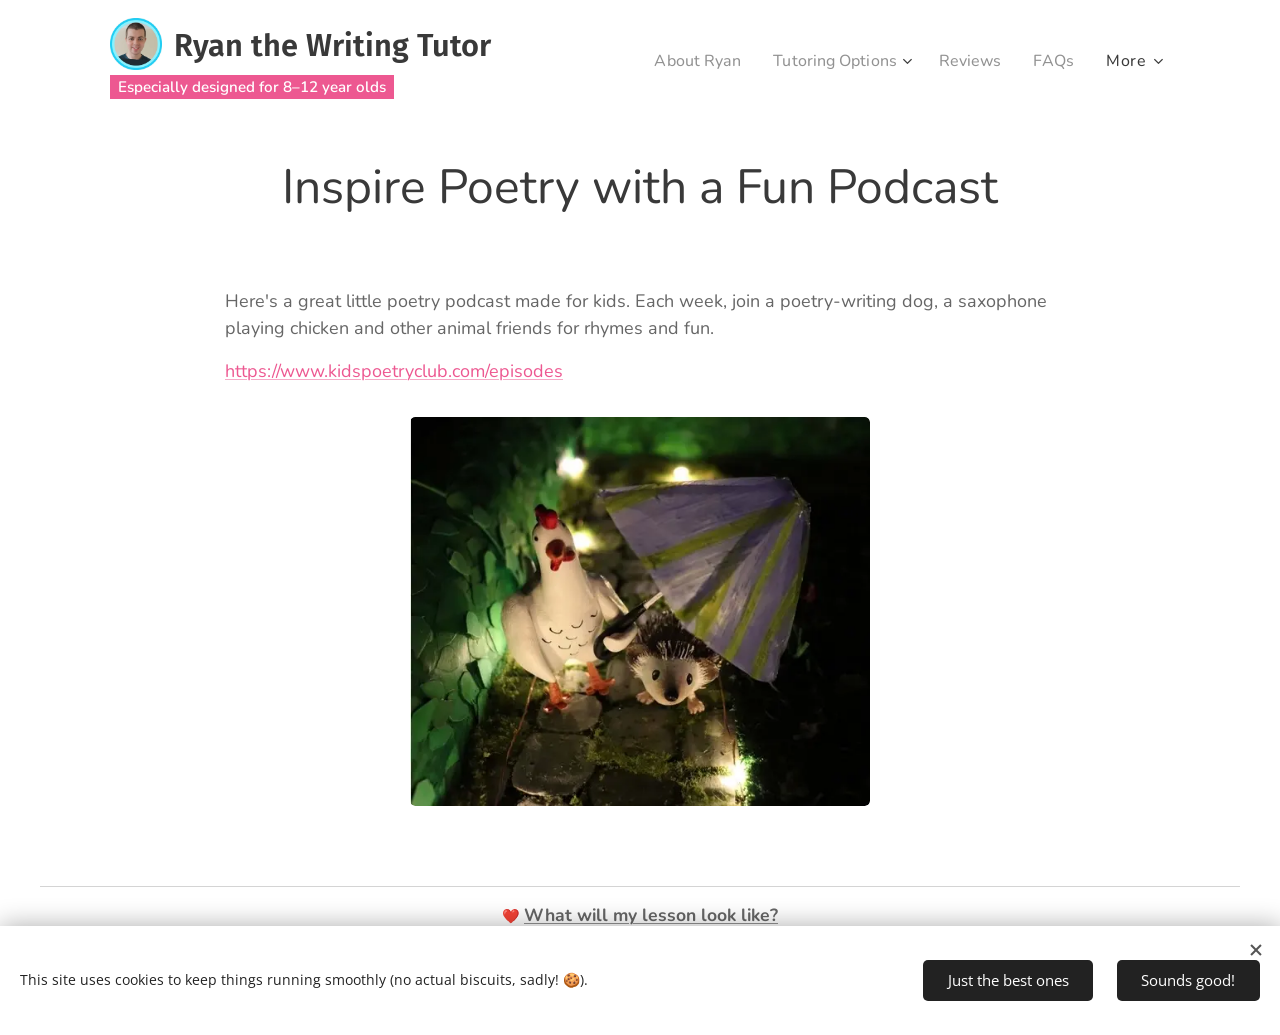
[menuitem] (680, 61)
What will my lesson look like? (651, 915)
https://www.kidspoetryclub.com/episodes (394, 371)
